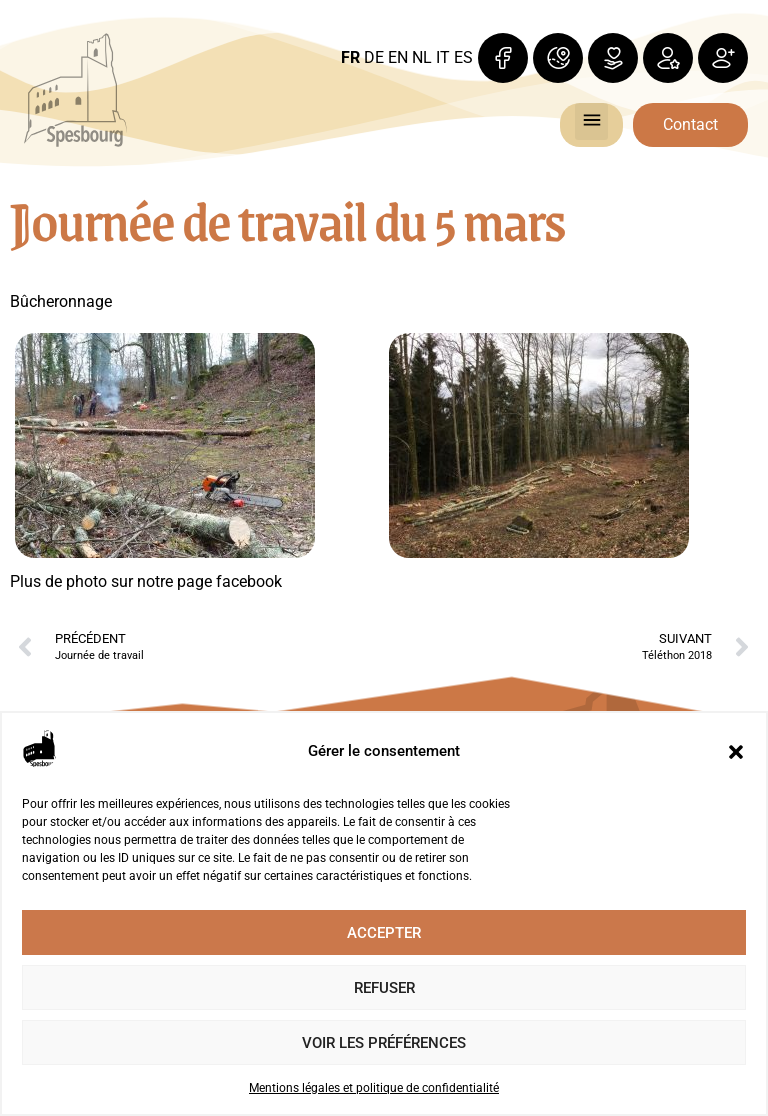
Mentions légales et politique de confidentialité (374, 1088)
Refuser (384, 988)
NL (422, 57)
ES (463, 57)
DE (374, 57)
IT (443, 57)
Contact (690, 124)
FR (350, 57)
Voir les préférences (384, 1043)
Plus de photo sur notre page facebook (146, 581)
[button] (736, 752)
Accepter (384, 933)
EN (398, 57)
